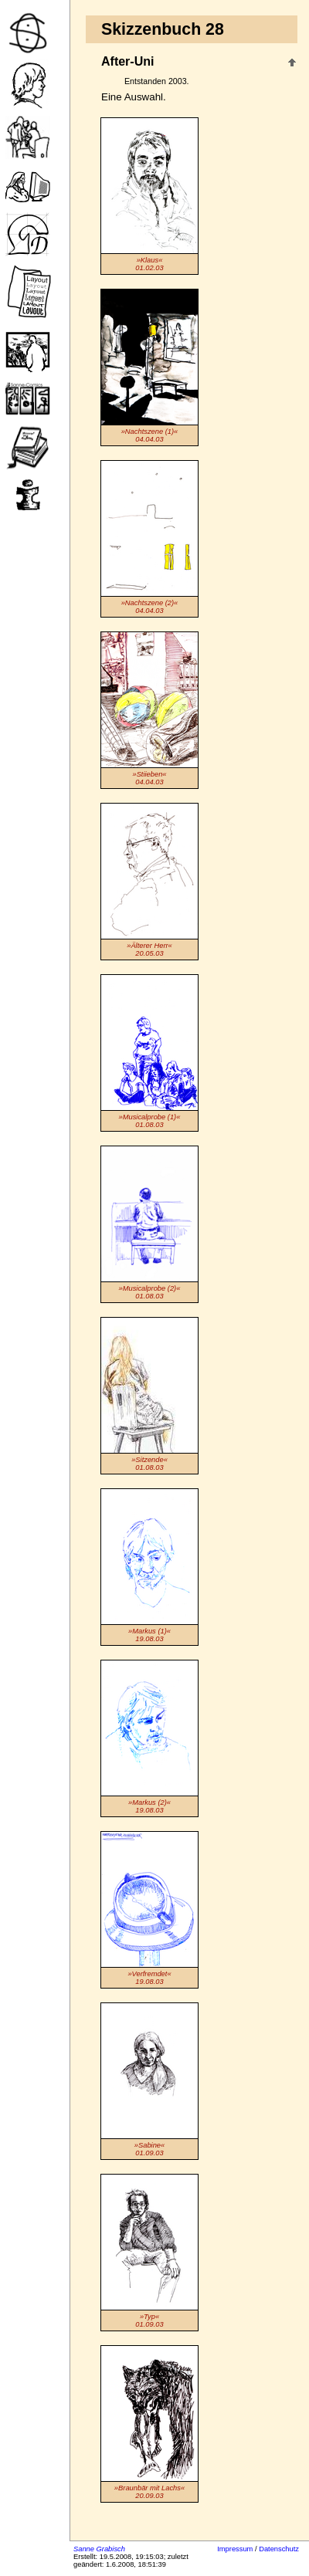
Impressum (235, 2549)
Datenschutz (279, 2549)
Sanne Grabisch (99, 2549)
